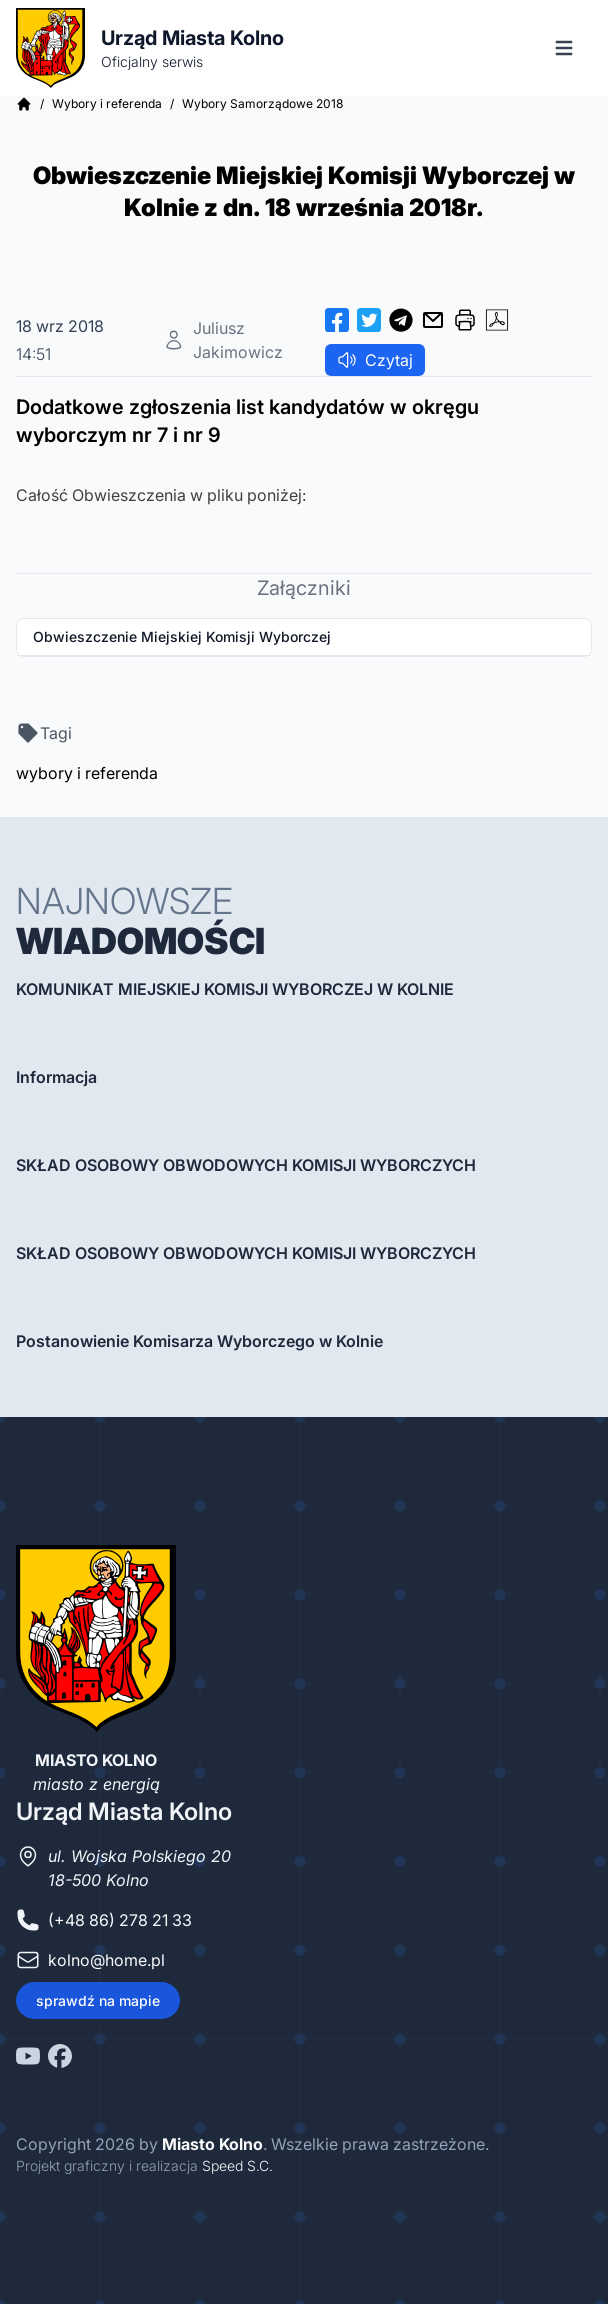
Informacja (56, 1077)
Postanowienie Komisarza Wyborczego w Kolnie (199, 1341)
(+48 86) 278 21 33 (120, 1920)
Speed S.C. (237, 2165)
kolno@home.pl (106, 1960)
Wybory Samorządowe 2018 (262, 103)
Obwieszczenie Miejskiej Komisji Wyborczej (182, 636)
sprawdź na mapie (98, 2000)
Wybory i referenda (107, 103)
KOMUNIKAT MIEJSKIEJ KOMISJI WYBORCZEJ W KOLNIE (235, 989)
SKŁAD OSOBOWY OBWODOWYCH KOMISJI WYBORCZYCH (246, 1165)
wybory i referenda (87, 773)
